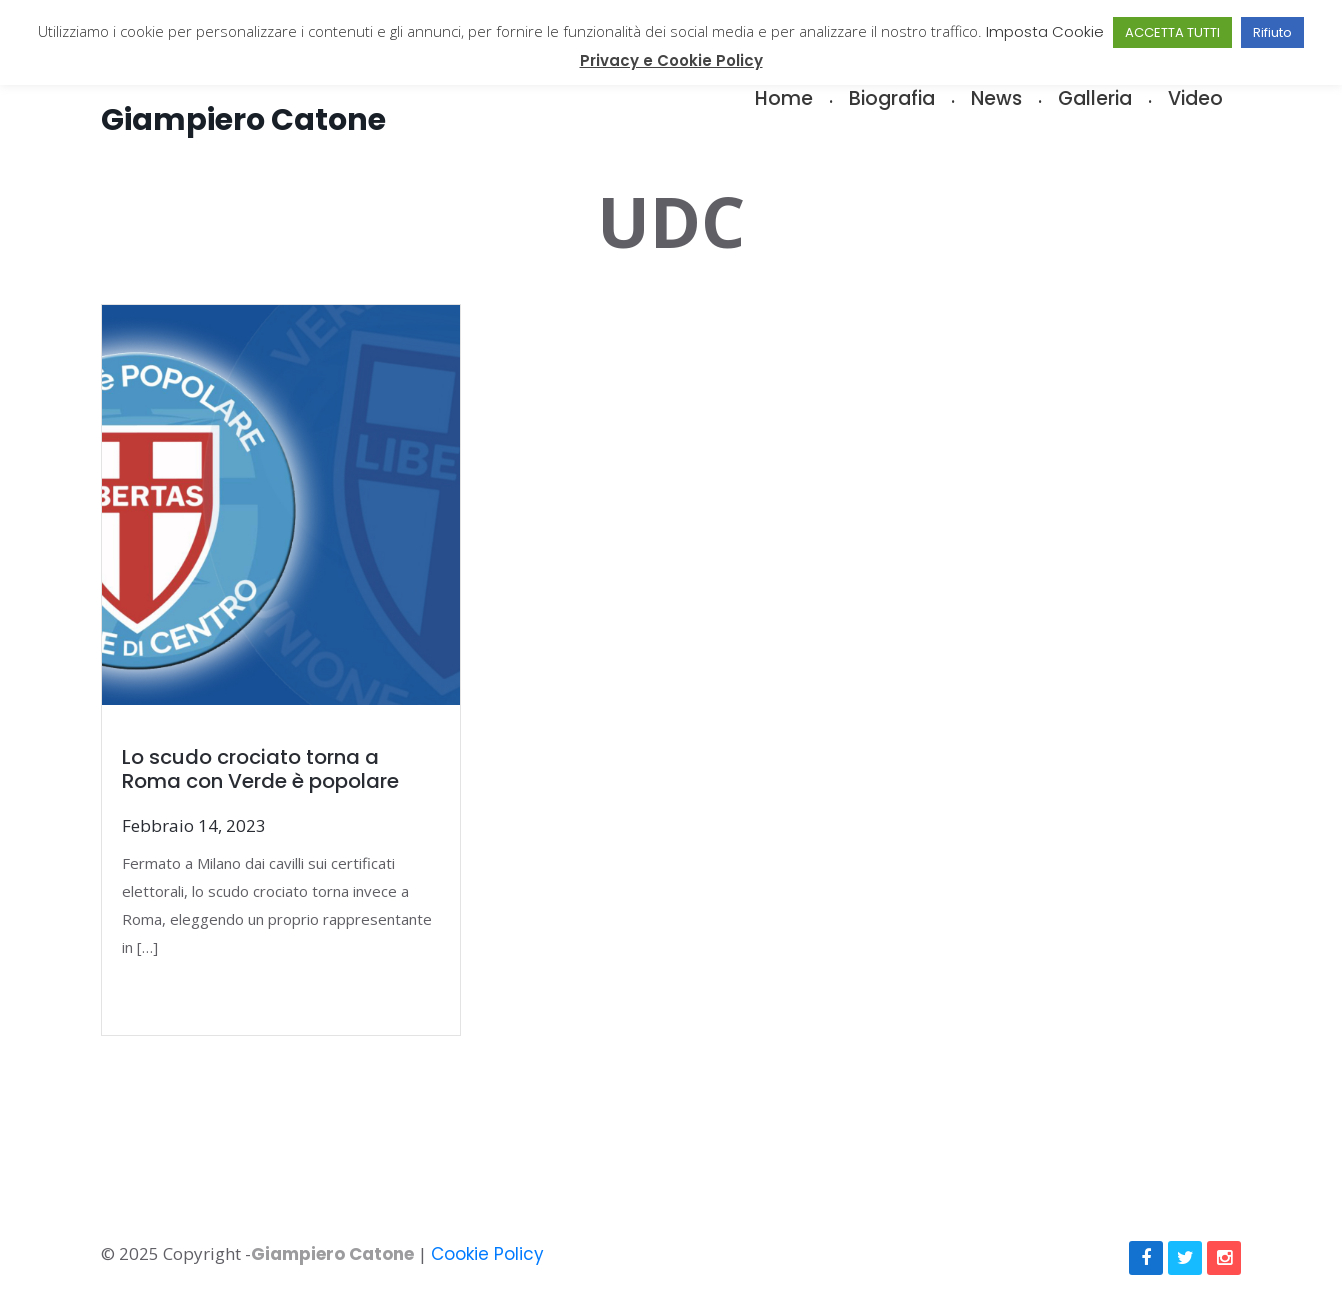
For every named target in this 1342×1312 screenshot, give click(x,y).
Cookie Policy (487, 1254)
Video (1195, 98)
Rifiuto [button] (1272, 32)
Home (784, 98)
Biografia (892, 98)
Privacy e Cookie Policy (671, 60)
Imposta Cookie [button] (1045, 31)
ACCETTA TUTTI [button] (1172, 32)
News (996, 98)
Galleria (1095, 98)
